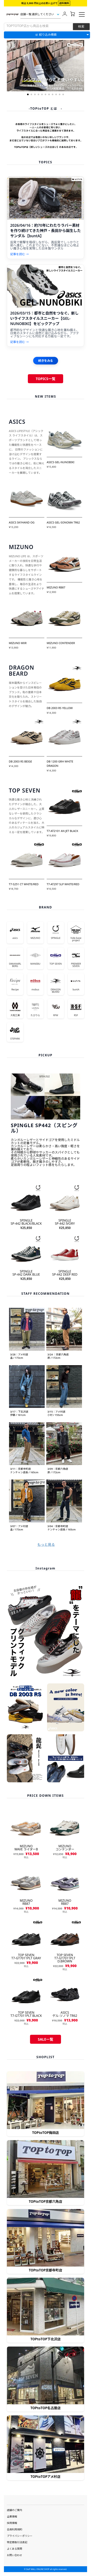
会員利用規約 (14, 2529)
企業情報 (12, 2516)
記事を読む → (19, 254)
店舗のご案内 (14, 2510)
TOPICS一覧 (45, 378)
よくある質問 (14, 2548)
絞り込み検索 (48, 34)
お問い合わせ (14, 2555)
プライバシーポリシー (19, 2536)
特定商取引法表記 (17, 2542)
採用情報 (12, 2523)
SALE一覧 (45, 2039)
